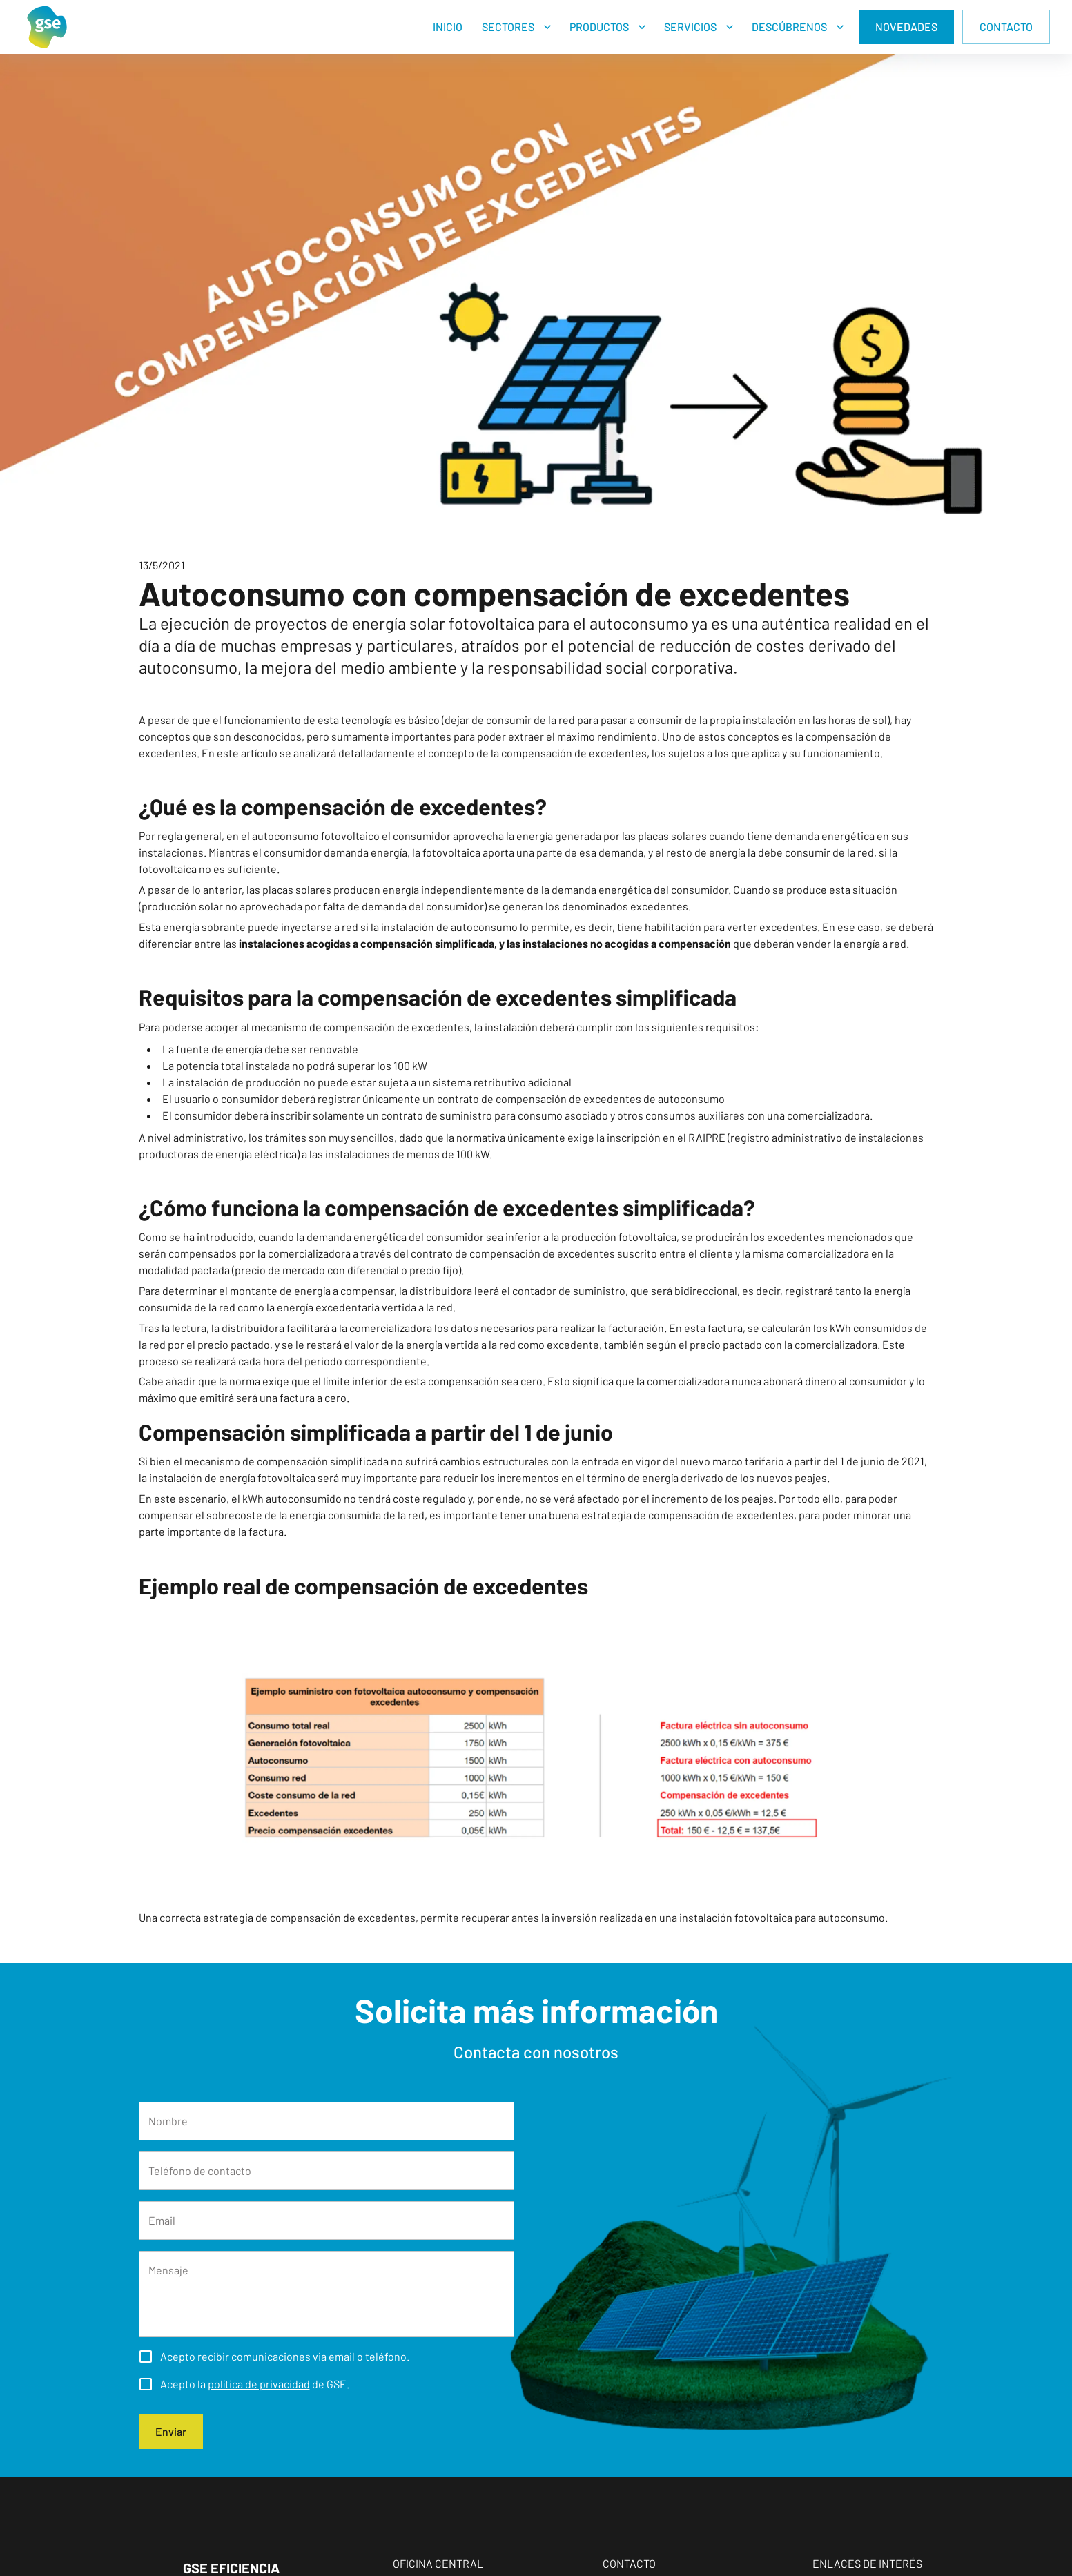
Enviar (171, 2431)
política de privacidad (259, 2383)
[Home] (47, 27)
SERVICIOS (690, 26)
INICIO (447, 26)
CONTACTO (1006, 26)
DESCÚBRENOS (789, 26)
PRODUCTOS (599, 26)
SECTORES (508, 26)
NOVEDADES (906, 26)
